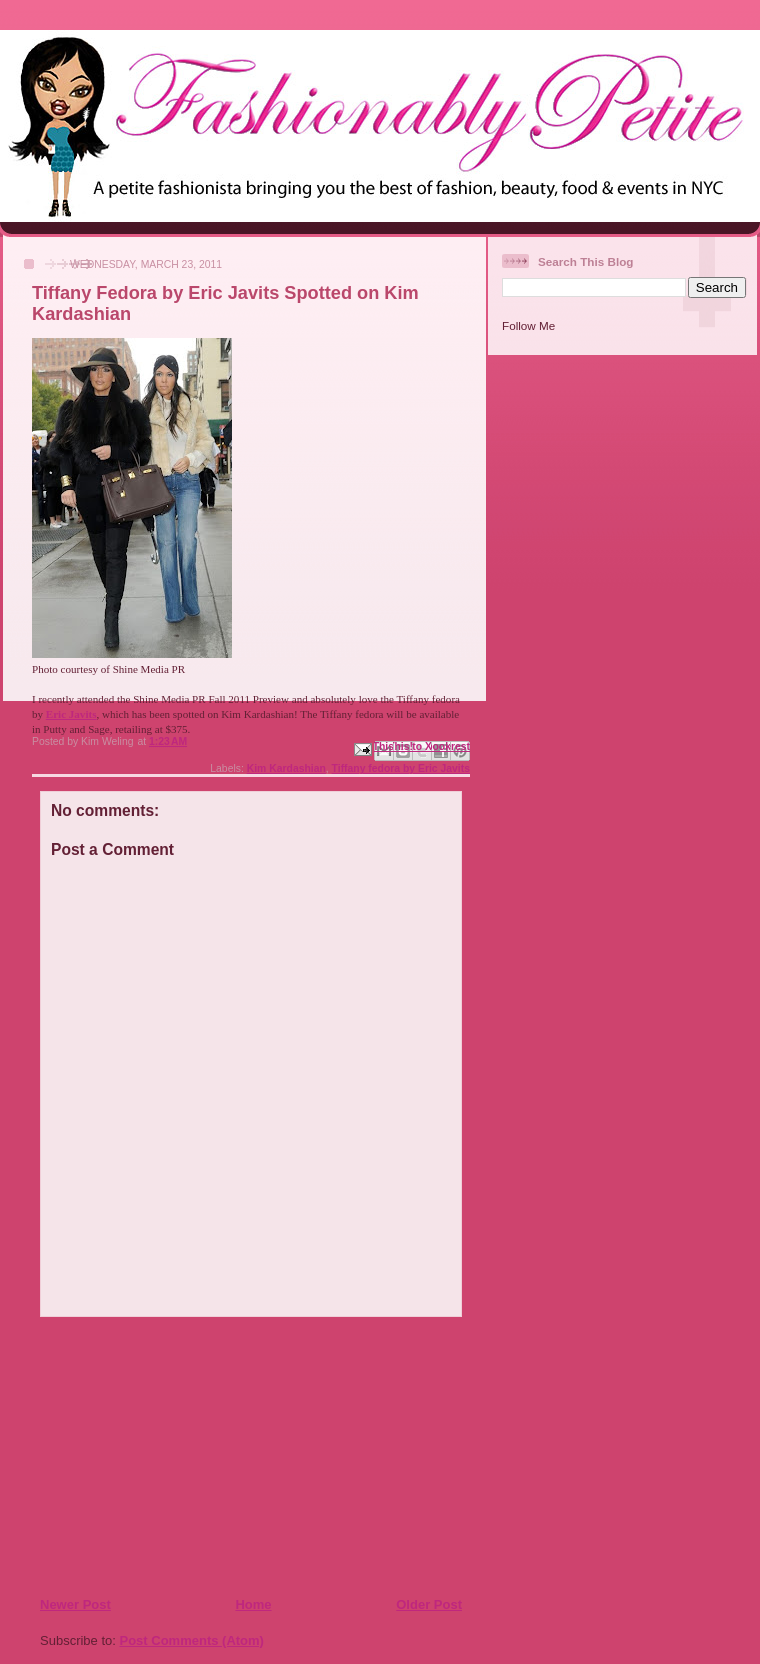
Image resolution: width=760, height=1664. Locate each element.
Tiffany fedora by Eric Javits (401, 768)
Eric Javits (71, 714)
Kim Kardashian (286, 768)
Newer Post (75, 1604)
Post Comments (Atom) (192, 1640)
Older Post (429, 1604)
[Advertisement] (161, 1456)
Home (253, 1604)
